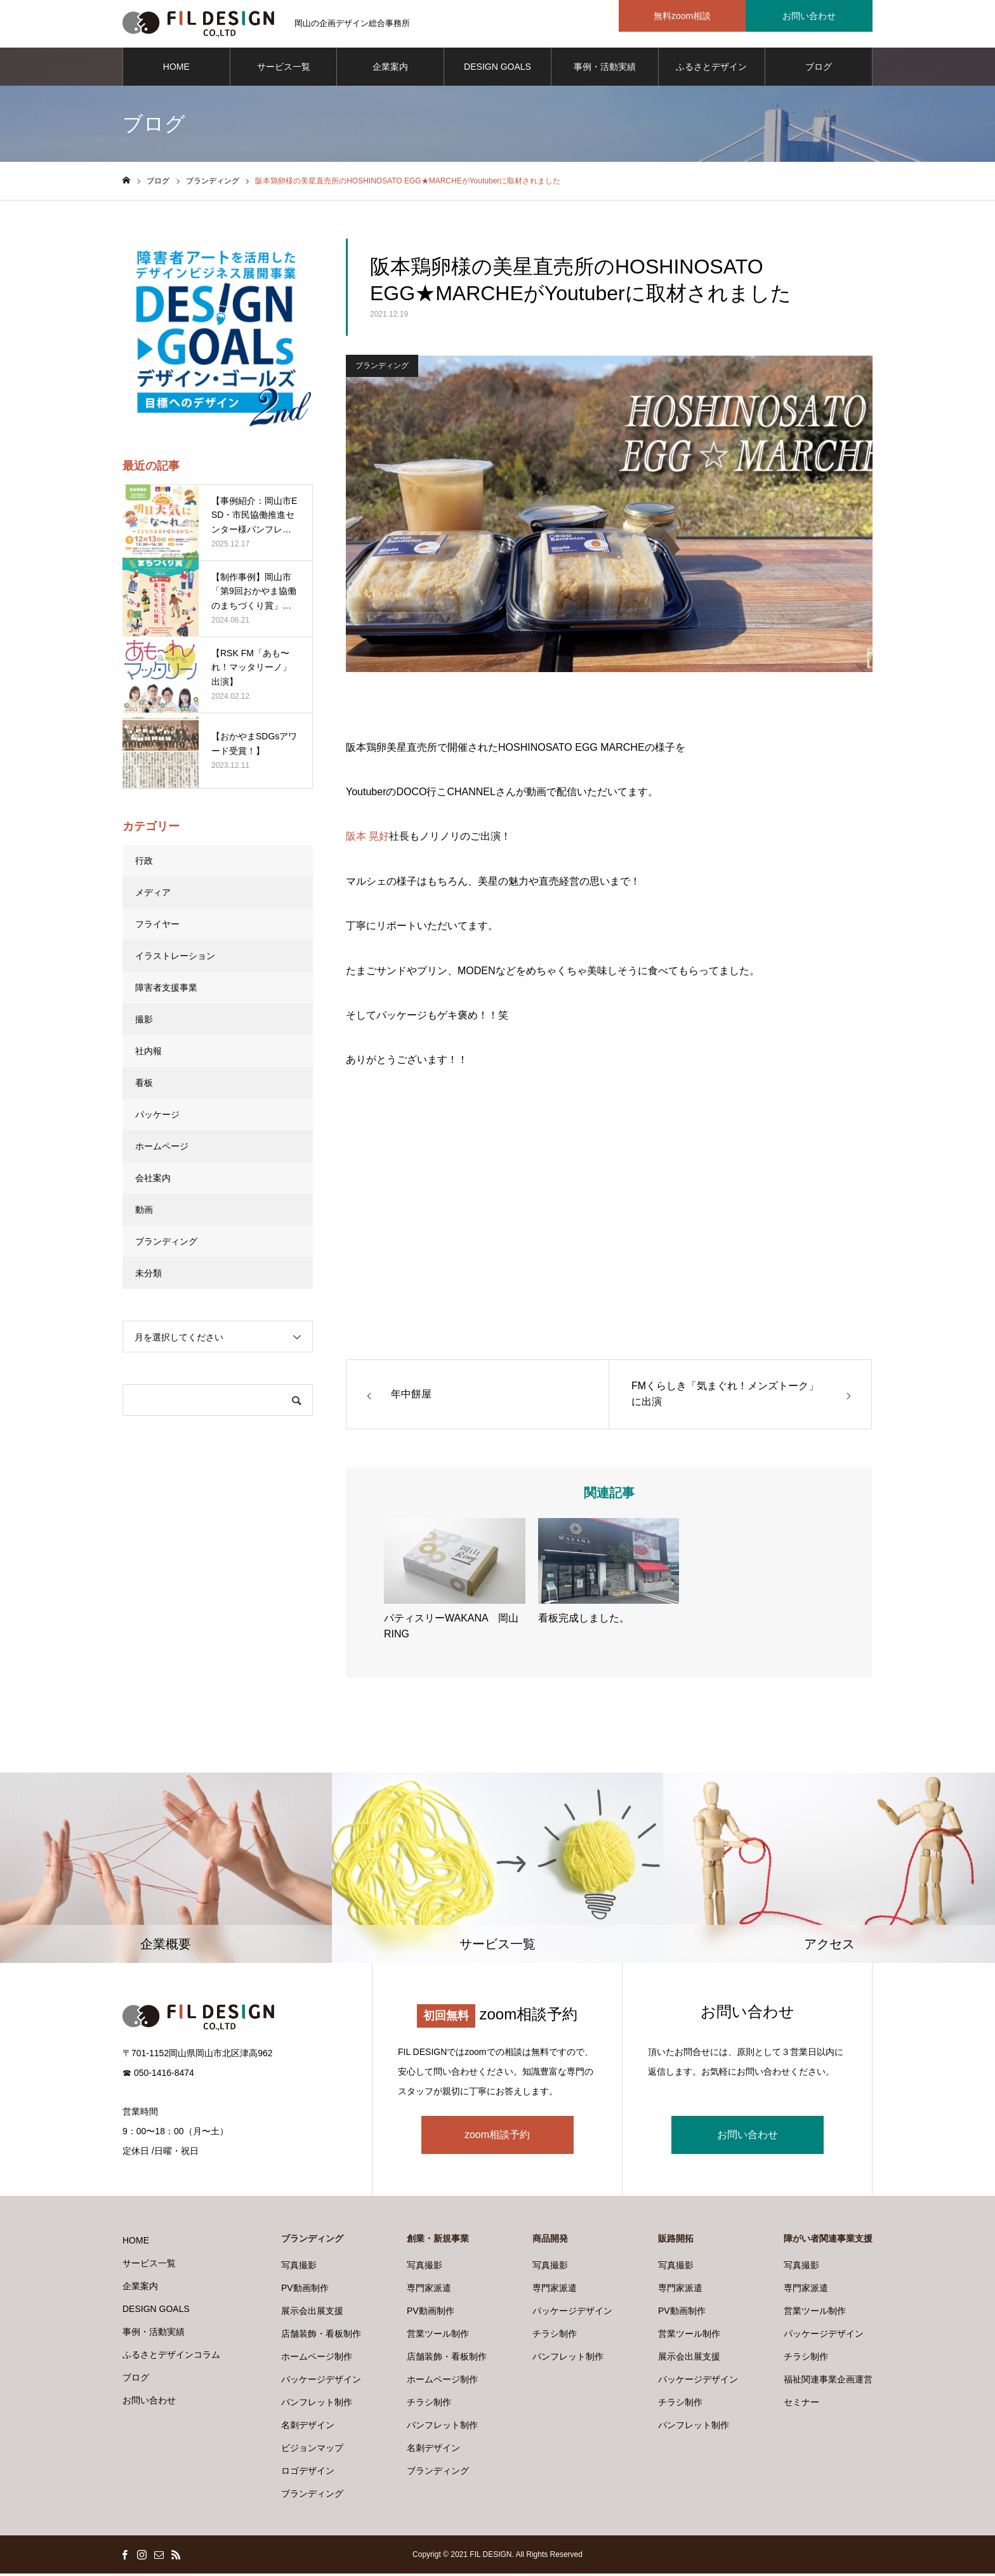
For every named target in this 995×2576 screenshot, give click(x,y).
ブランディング (382, 368)
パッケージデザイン (321, 2382)
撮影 (144, 1022)
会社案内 (153, 1181)
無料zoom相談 (682, 16)
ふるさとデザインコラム (711, 77)
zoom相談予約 (497, 2137)
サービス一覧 (283, 70)
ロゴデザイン (307, 2473)
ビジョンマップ (312, 2450)
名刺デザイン (307, 2427)
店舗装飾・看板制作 (321, 2336)
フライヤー (157, 927)
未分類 (148, 1276)
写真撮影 (299, 2267)
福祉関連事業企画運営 (828, 2382)
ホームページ (161, 1149)
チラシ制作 (429, 2405)
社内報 (148, 1054)
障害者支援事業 (166, 991)
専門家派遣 (429, 2290)
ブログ (818, 70)
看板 (144, 1086)
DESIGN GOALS (497, 70)
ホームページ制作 (316, 2359)
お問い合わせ (809, 16)
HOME (176, 70)
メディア (153, 895)
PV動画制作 (305, 2290)
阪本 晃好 (367, 839)
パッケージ (157, 1118)
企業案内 (390, 70)
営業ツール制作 (438, 2336)
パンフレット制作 (316, 2405)
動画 (144, 1213)
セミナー (801, 2405)
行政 (144, 864)
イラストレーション (175, 959)
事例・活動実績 (605, 70)
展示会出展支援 (312, 2313)
